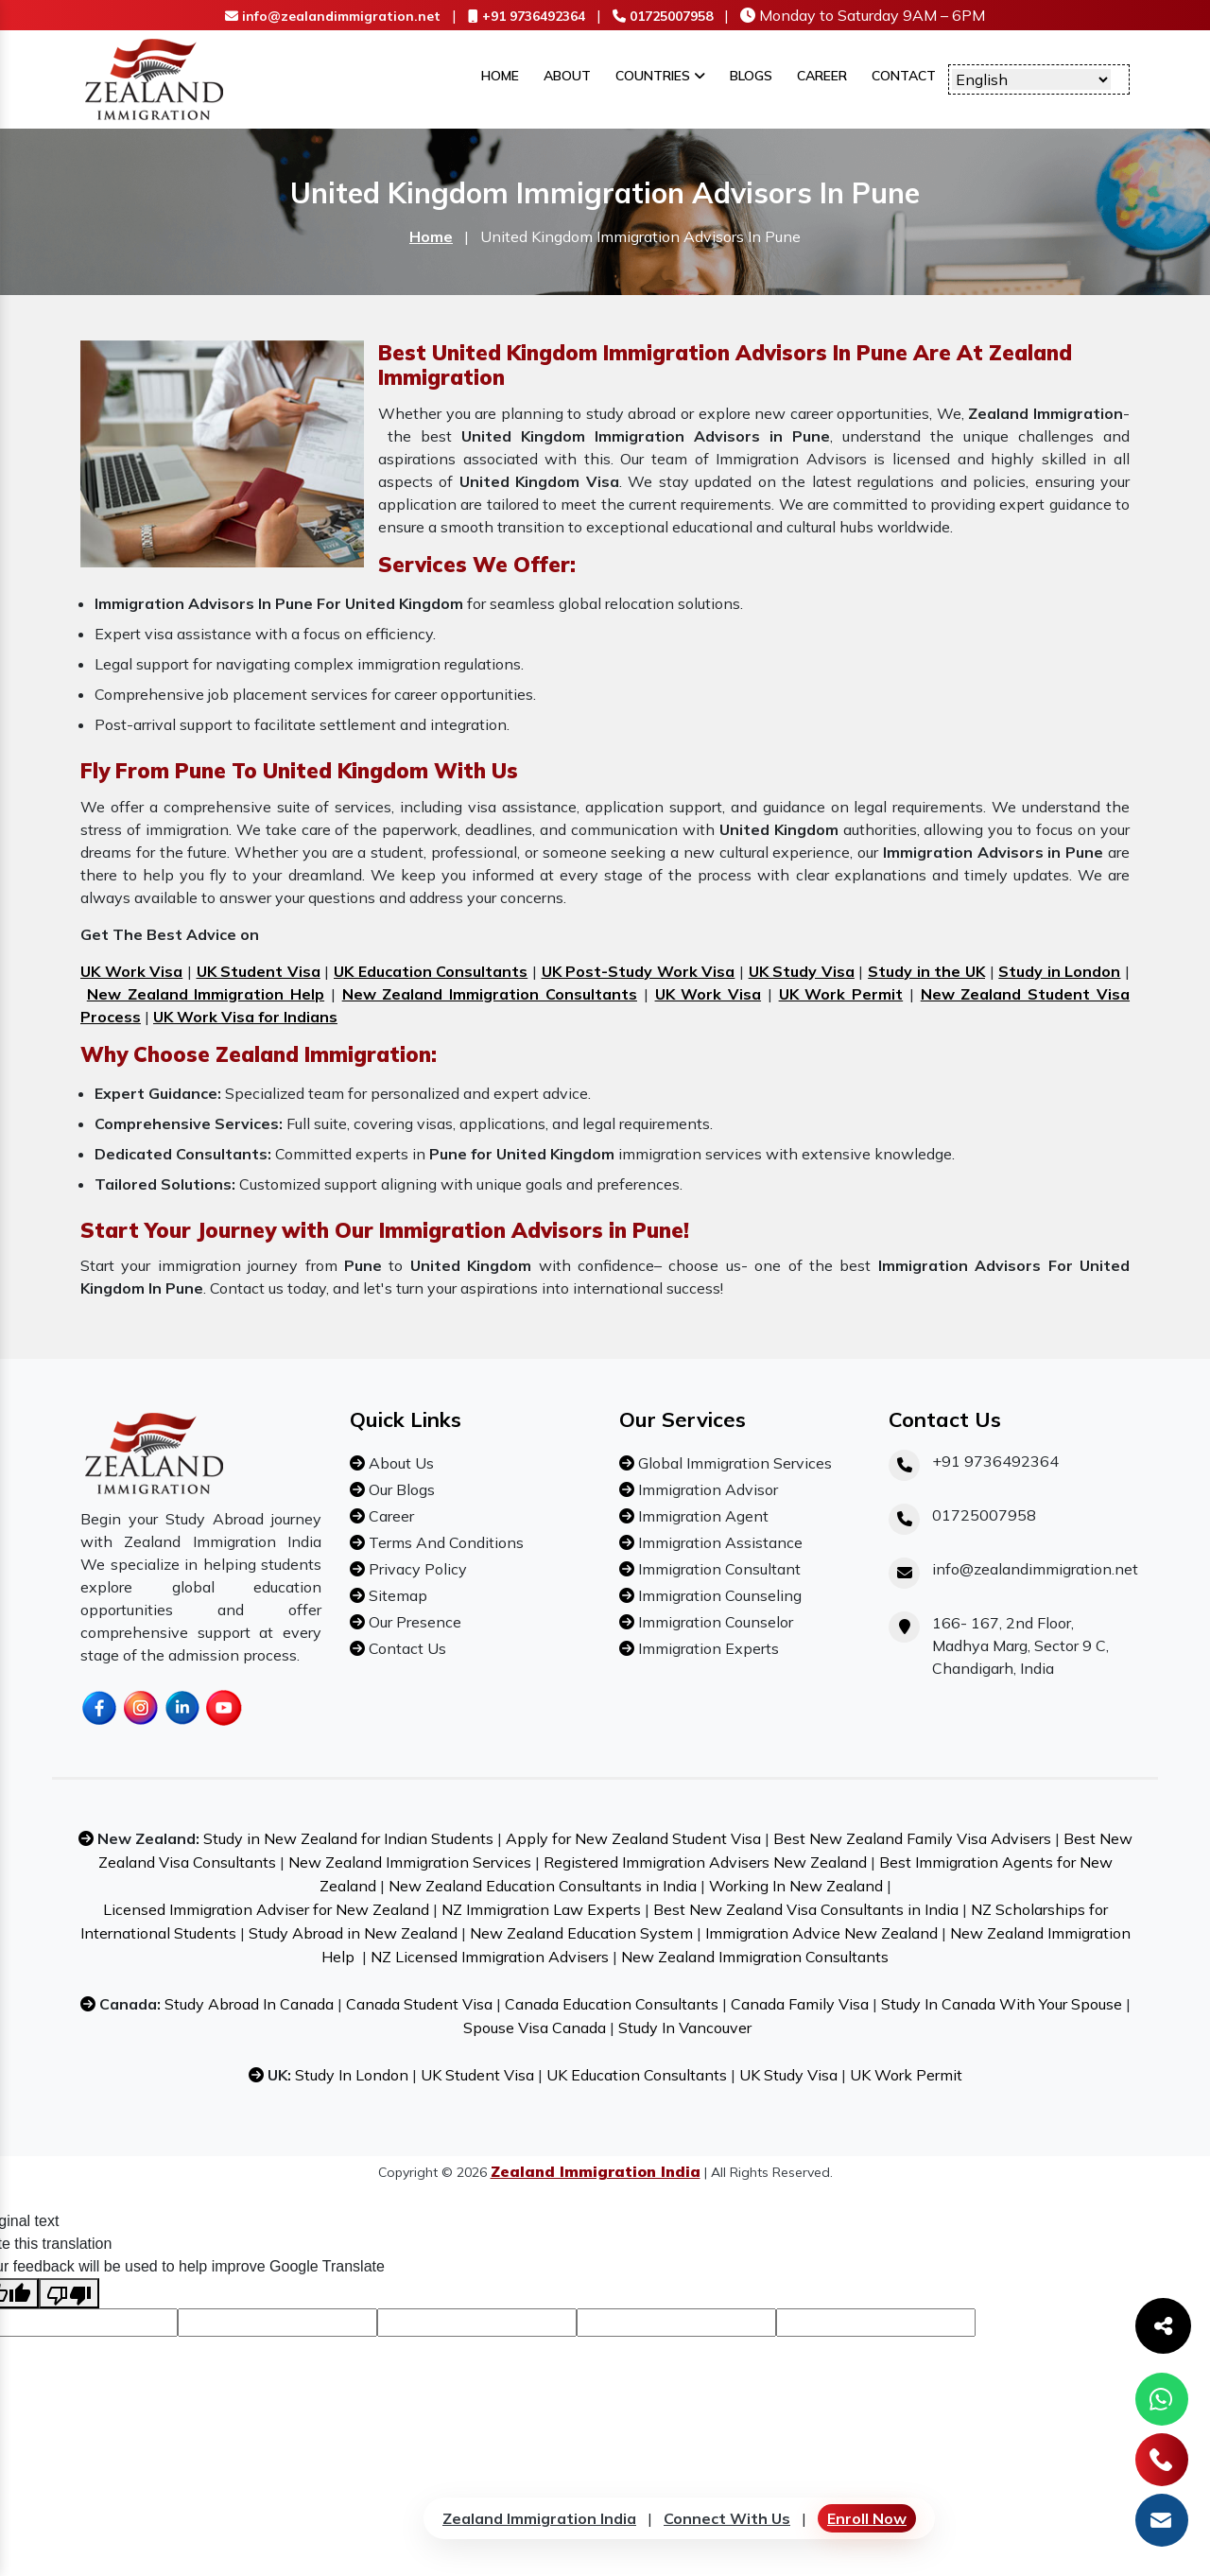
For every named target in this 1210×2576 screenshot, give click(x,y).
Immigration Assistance (718, 1542)
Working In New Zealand (796, 1885)
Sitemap (396, 1595)
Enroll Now (867, 2518)
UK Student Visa (258, 971)
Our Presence (413, 1621)
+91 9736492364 (526, 16)
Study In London (351, 2074)
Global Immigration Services (733, 1462)
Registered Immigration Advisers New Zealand (705, 1862)
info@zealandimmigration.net (333, 16)
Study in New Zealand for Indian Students (348, 1838)
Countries (660, 75)
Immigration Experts (706, 1648)
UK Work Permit (841, 993)
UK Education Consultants (430, 971)
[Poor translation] (69, 2293)
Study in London (1059, 971)
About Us (399, 1462)
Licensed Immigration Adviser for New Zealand (266, 1909)
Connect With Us (727, 2518)
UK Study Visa (802, 971)
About (567, 75)
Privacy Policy (416, 1568)
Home (500, 75)
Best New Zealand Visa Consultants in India (806, 1909)
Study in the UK (926, 971)
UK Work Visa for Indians (245, 1016)
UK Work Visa (131, 971)
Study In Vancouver (685, 2027)
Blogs (751, 75)
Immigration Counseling (718, 1595)
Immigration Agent (701, 1515)
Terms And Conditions (444, 1542)
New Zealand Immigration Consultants (489, 993)
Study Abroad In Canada (249, 2003)
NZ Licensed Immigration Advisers (490, 1956)
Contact (904, 75)
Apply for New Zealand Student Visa (633, 1838)
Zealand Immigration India (539, 2518)
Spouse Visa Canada (534, 2027)
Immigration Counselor (713, 1621)
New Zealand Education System (581, 1932)
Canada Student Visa (419, 2003)
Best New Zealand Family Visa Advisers (912, 1838)
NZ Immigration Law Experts (541, 1909)
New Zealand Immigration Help (205, 993)
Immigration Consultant (717, 1568)
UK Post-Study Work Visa (638, 971)
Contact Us (405, 1648)
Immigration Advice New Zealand (821, 1932)
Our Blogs (400, 1489)
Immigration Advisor (706, 1489)
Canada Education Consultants (611, 2003)
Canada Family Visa (800, 2003)
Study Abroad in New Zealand (353, 1932)
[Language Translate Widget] (1031, 79)
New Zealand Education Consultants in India (543, 1885)
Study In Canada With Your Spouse (1001, 2003)
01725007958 (663, 16)
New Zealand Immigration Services (409, 1862)
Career (822, 75)
